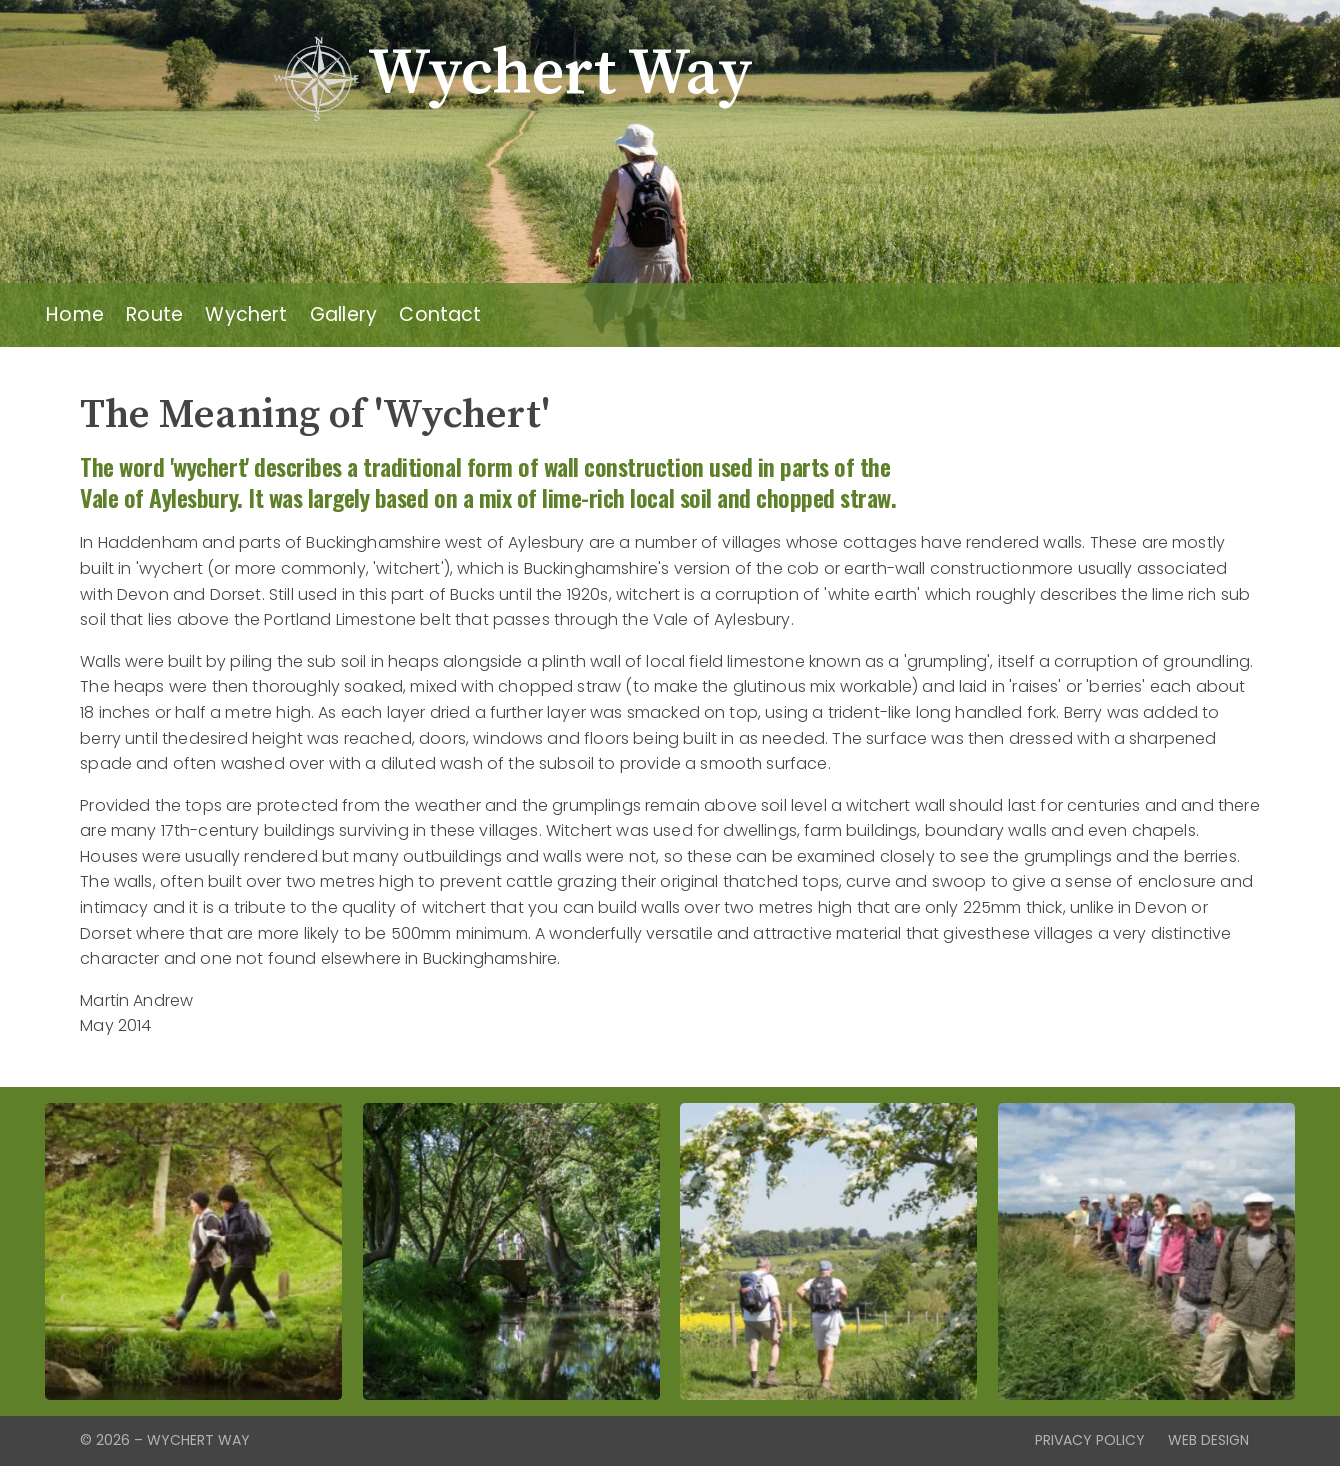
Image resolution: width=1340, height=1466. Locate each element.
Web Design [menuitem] (1208, 1440)
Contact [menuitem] (440, 314)
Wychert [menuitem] (246, 314)
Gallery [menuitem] (343, 314)
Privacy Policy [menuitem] (1090, 1440)
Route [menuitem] (154, 314)
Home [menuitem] (75, 314)
